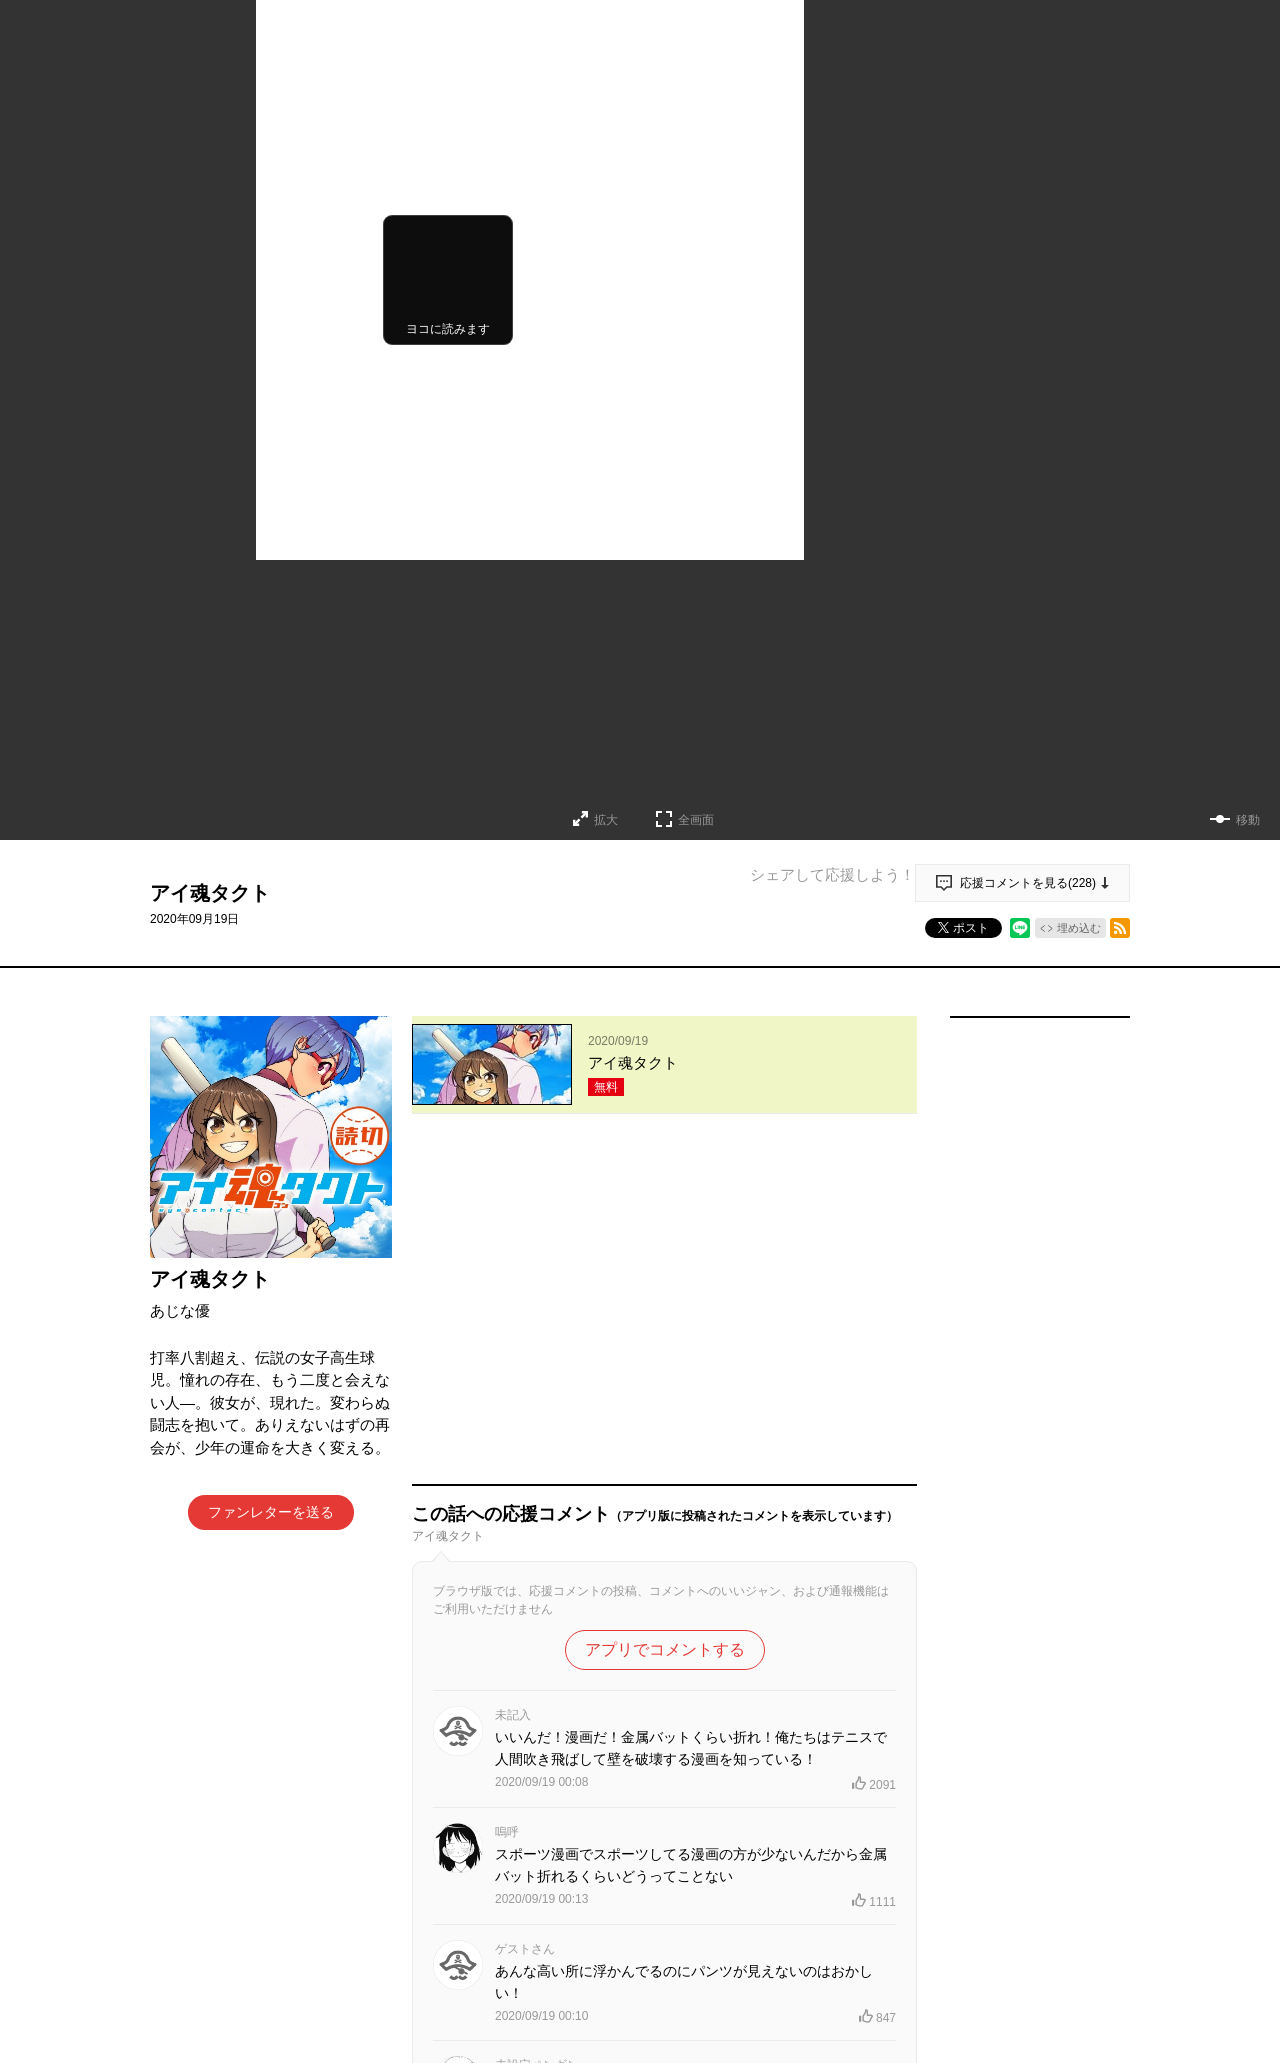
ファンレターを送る (271, 1512)
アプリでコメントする (665, 1319)
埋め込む (1079, 928)
